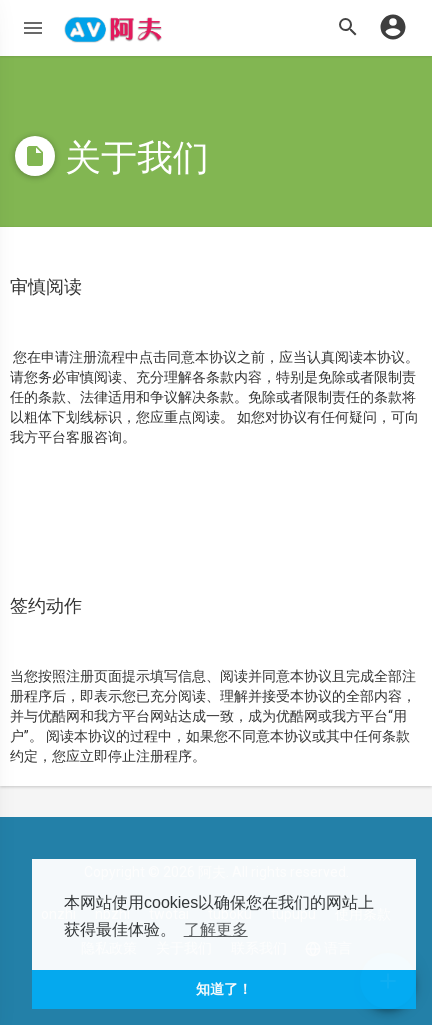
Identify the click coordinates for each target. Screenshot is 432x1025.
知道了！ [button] (224, 989)
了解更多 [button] (216, 929)
